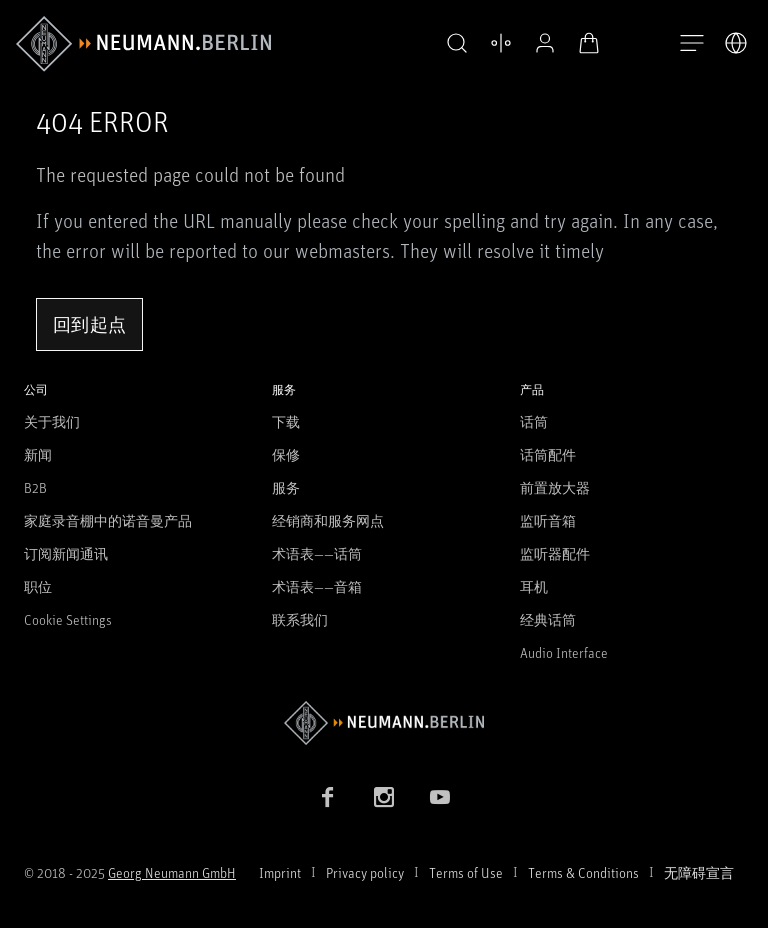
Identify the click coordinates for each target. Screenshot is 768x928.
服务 (286, 487)
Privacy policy (365, 872)
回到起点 (89, 324)
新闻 (38, 454)
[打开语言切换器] (736, 43)
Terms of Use (466, 872)
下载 (286, 421)
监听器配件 (555, 553)
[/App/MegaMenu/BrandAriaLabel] (143, 44)
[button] (452, 44)
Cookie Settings (68, 619)
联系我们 (300, 619)
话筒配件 (548, 454)
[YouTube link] (440, 797)
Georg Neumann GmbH (172, 872)
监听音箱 (548, 520)
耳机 (534, 586)
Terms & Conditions (583, 872)
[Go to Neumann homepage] (384, 722)
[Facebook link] (328, 797)
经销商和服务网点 (328, 520)
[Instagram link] (384, 797)
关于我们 (52, 421)
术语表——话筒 (317, 553)
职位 (38, 586)
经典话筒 (548, 619)
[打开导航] (692, 44)
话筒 (534, 421)
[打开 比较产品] (496, 43)
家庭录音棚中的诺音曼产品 (108, 520)
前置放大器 (555, 487)
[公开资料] (540, 43)
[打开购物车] (584, 43)
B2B (35, 487)
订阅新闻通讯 (66, 553)
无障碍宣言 (699, 872)
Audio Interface (564, 652)
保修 (286, 454)
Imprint (280, 872)
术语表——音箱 (317, 586)
